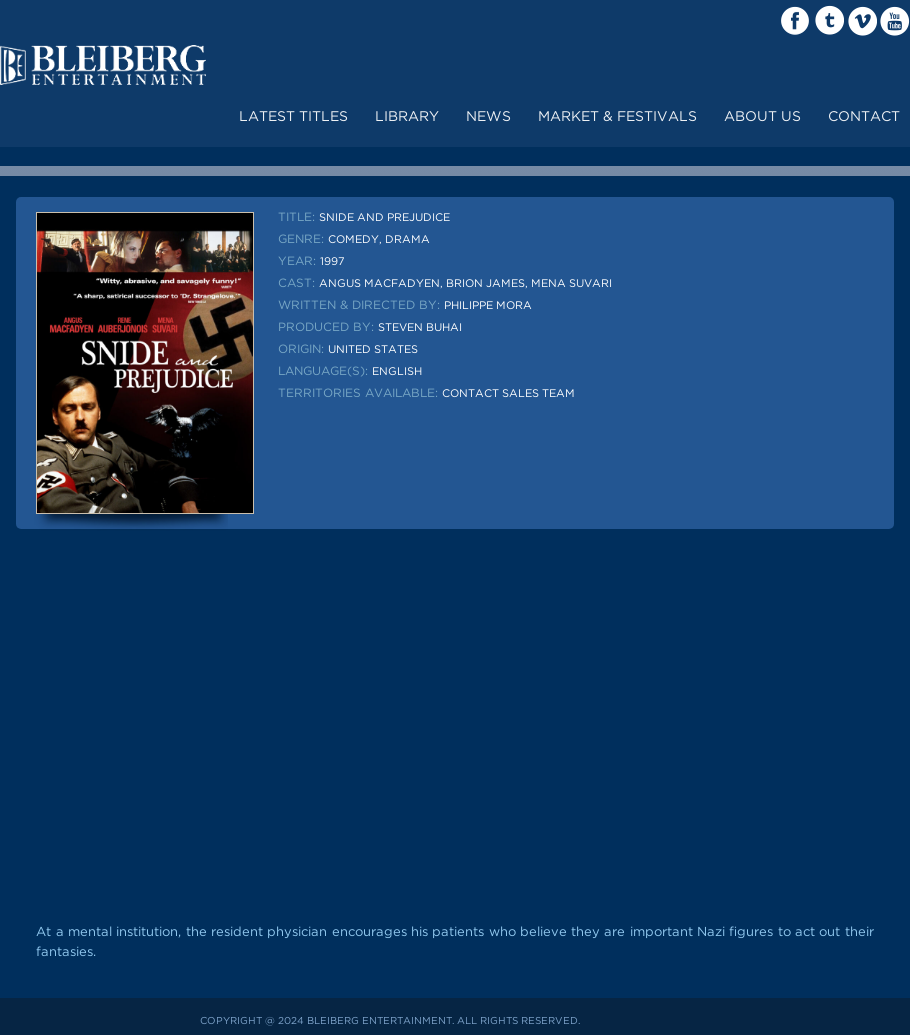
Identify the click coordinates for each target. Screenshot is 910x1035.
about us (762, 117)
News (488, 117)
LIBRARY (407, 117)
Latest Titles (293, 117)
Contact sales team (508, 394)
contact (864, 117)
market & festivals (617, 117)
